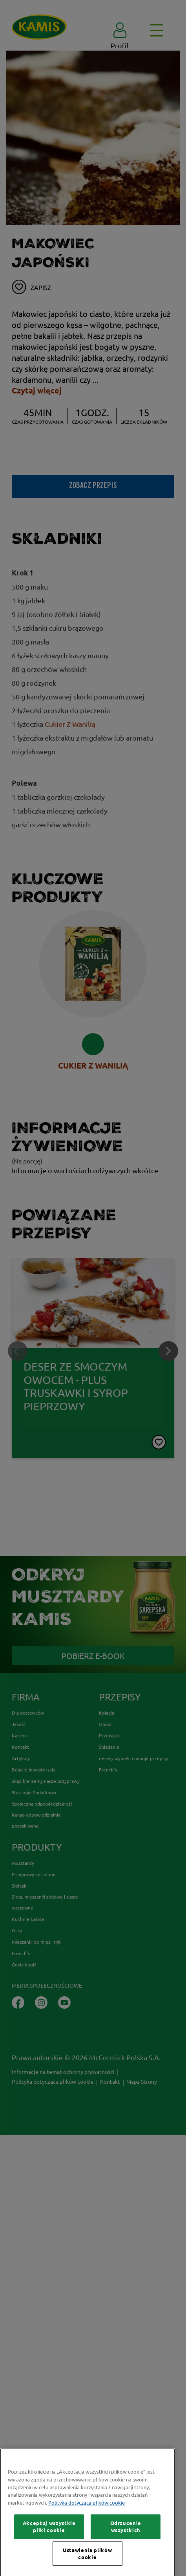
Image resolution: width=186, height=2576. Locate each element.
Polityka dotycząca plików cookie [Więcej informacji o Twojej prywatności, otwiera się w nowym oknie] (86, 2538)
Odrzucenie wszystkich (126, 2562)
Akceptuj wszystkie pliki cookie (49, 2562)
